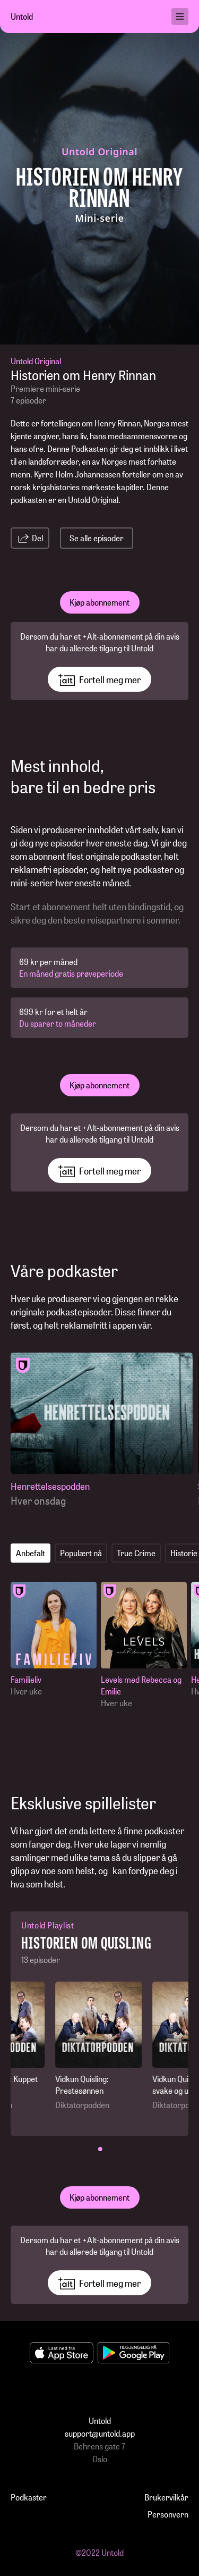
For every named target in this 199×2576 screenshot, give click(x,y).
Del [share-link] (30, 537)
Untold (22, 16)
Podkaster (29, 2497)
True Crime (136, 1552)
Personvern (168, 2514)
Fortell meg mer (99, 679)
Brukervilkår (166, 2497)
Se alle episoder (97, 537)
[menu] (179, 16)
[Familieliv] (54, 1639)
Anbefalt (30, 1552)
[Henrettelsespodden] (102, 1430)
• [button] (100, 2147)
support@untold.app (100, 2433)
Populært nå (81, 1552)
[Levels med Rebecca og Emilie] (144, 1645)
